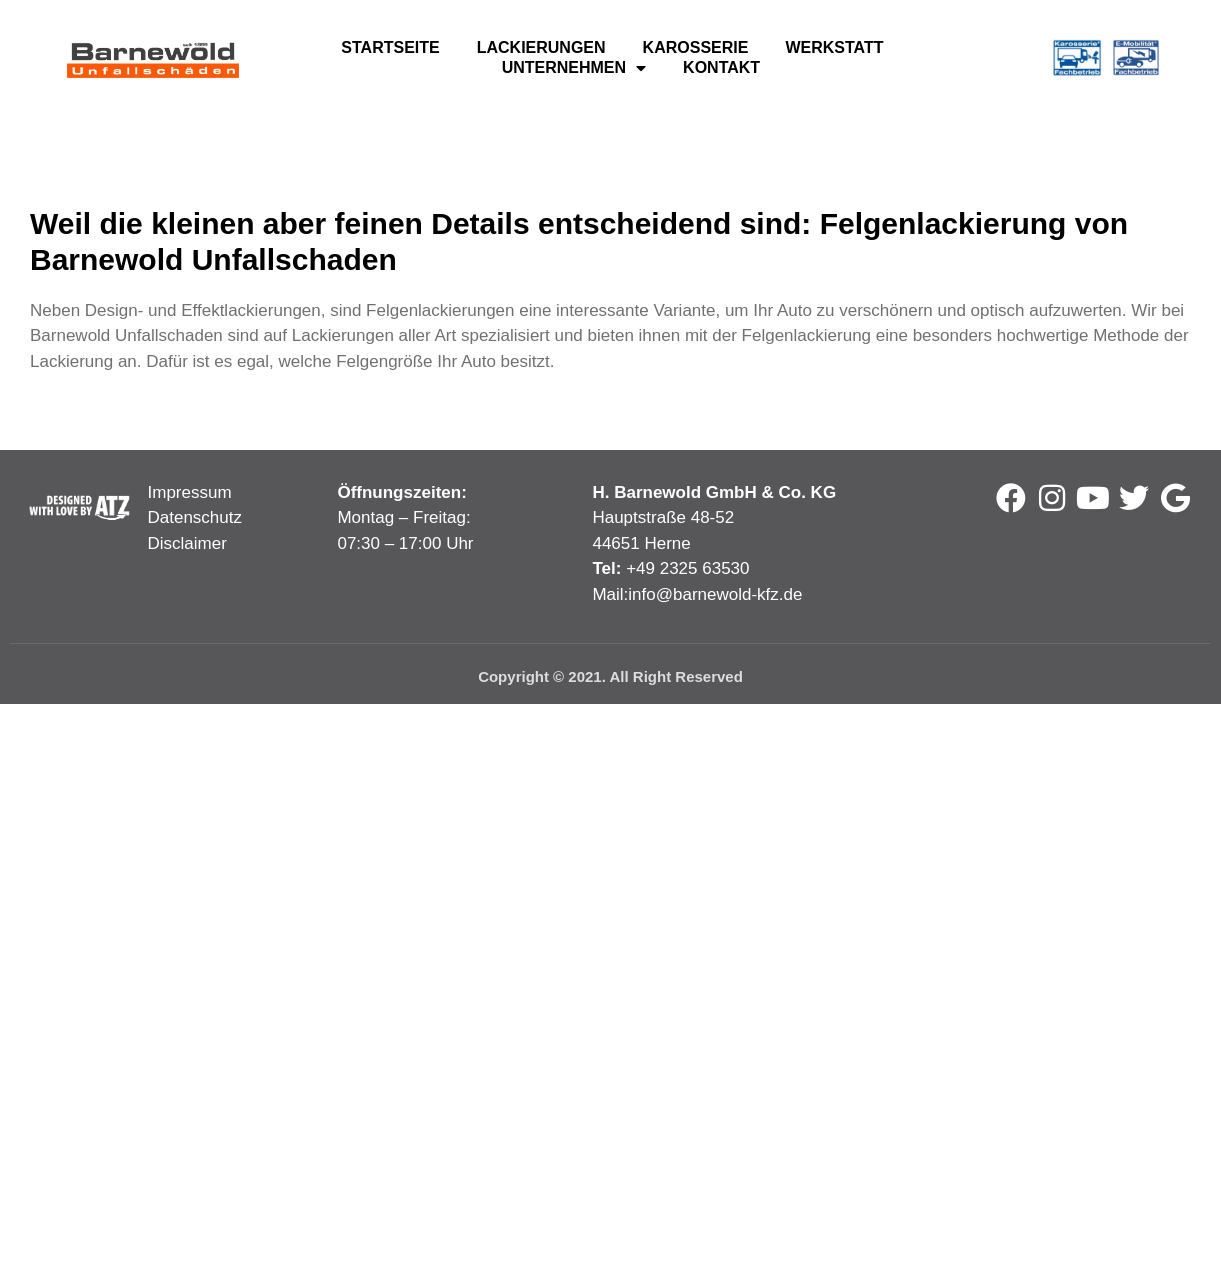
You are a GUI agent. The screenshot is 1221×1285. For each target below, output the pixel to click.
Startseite (390, 47)
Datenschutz (195, 517)
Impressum (190, 492)
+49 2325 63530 (687, 568)
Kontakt (721, 67)
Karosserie (696, 47)
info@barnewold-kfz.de (715, 594)
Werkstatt (834, 47)
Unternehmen (574, 68)
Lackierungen (541, 47)
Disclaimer (187, 543)
